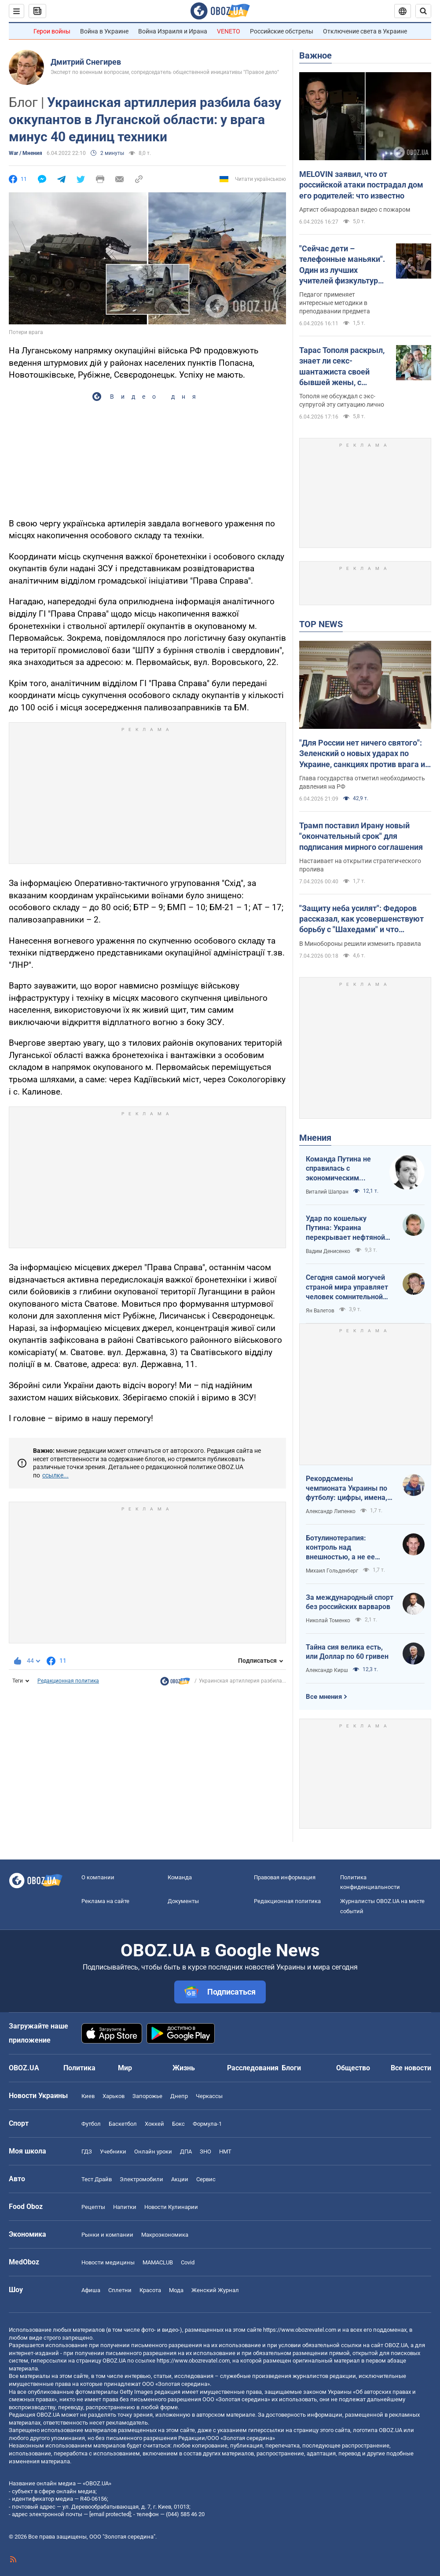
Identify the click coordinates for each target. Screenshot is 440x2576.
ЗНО (205, 2151)
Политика (79, 2068)
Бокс (178, 2123)
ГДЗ (86, 2151)
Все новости (411, 2068)
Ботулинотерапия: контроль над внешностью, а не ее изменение (340, 1548)
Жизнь (183, 2068)
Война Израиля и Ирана (172, 31)
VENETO (228, 31)
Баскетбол (123, 2123)
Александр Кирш (327, 1670)
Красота (150, 2290)
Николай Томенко (328, 1620)
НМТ (225, 2151)
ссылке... (55, 1475)
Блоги (291, 2068)
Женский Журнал (215, 2290)
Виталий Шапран (327, 1192)
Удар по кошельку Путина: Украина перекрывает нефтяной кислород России (345, 1228)
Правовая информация (284, 1877)
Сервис (206, 2179)
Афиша (90, 2290)
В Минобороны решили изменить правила (360, 943)
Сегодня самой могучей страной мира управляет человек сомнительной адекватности (347, 1287)
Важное (315, 55)
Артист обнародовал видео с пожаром (354, 209)
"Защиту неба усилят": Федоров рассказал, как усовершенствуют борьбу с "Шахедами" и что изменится (361, 919)
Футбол (91, 2123)
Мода (176, 2290)
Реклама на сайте (105, 1901)
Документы (183, 1901)
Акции (179, 2179)
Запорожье (147, 2096)
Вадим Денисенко (328, 1251)
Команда (180, 1877)
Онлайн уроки (153, 2151)
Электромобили (141, 2179)
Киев (88, 2096)
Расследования (253, 2068)
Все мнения (324, 1697)
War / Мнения (25, 153)
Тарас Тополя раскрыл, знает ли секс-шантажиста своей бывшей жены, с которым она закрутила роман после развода (344, 366)
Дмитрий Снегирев (86, 61)
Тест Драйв (96, 2179)
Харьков (114, 2096)
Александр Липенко (331, 1511)
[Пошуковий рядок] (423, 11)
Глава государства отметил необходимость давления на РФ (362, 782)
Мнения (315, 1137)
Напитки (124, 2207)
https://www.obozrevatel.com (299, 2329)
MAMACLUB (158, 2262)
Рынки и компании (107, 2234)
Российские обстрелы (281, 31)
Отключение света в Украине (365, 31)
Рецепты (93, 2207)
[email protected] (110, 2514)
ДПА (186, 2151)
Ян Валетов (320, 1311)
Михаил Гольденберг (332, 1571)
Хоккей (154, 2123)
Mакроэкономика (164, 2234)
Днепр (179, 2096)
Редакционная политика (68, 1681)
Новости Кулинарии (171, 2207)
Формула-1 (207, 2123)
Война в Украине (104, 31)
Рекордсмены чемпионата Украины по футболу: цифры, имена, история (346, 1488)
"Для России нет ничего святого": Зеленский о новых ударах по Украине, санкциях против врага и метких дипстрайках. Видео (362, 754)
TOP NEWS (321, 624)
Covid (187, 2262)
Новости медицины (108, 2262)
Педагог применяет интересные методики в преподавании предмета (334, 303)
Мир (125, 2068)
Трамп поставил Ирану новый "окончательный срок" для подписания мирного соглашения (361, 836)
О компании (97, 1877)
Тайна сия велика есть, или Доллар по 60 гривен (347, 1652)
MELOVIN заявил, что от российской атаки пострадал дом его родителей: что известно (361, 184)
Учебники (113, 2151)
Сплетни (120, 2290)
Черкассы (209, 2096)
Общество (353, 2068)
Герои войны (51, 31)
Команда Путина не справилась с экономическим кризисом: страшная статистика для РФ (340, 1169)
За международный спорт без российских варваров (349, 1602)
